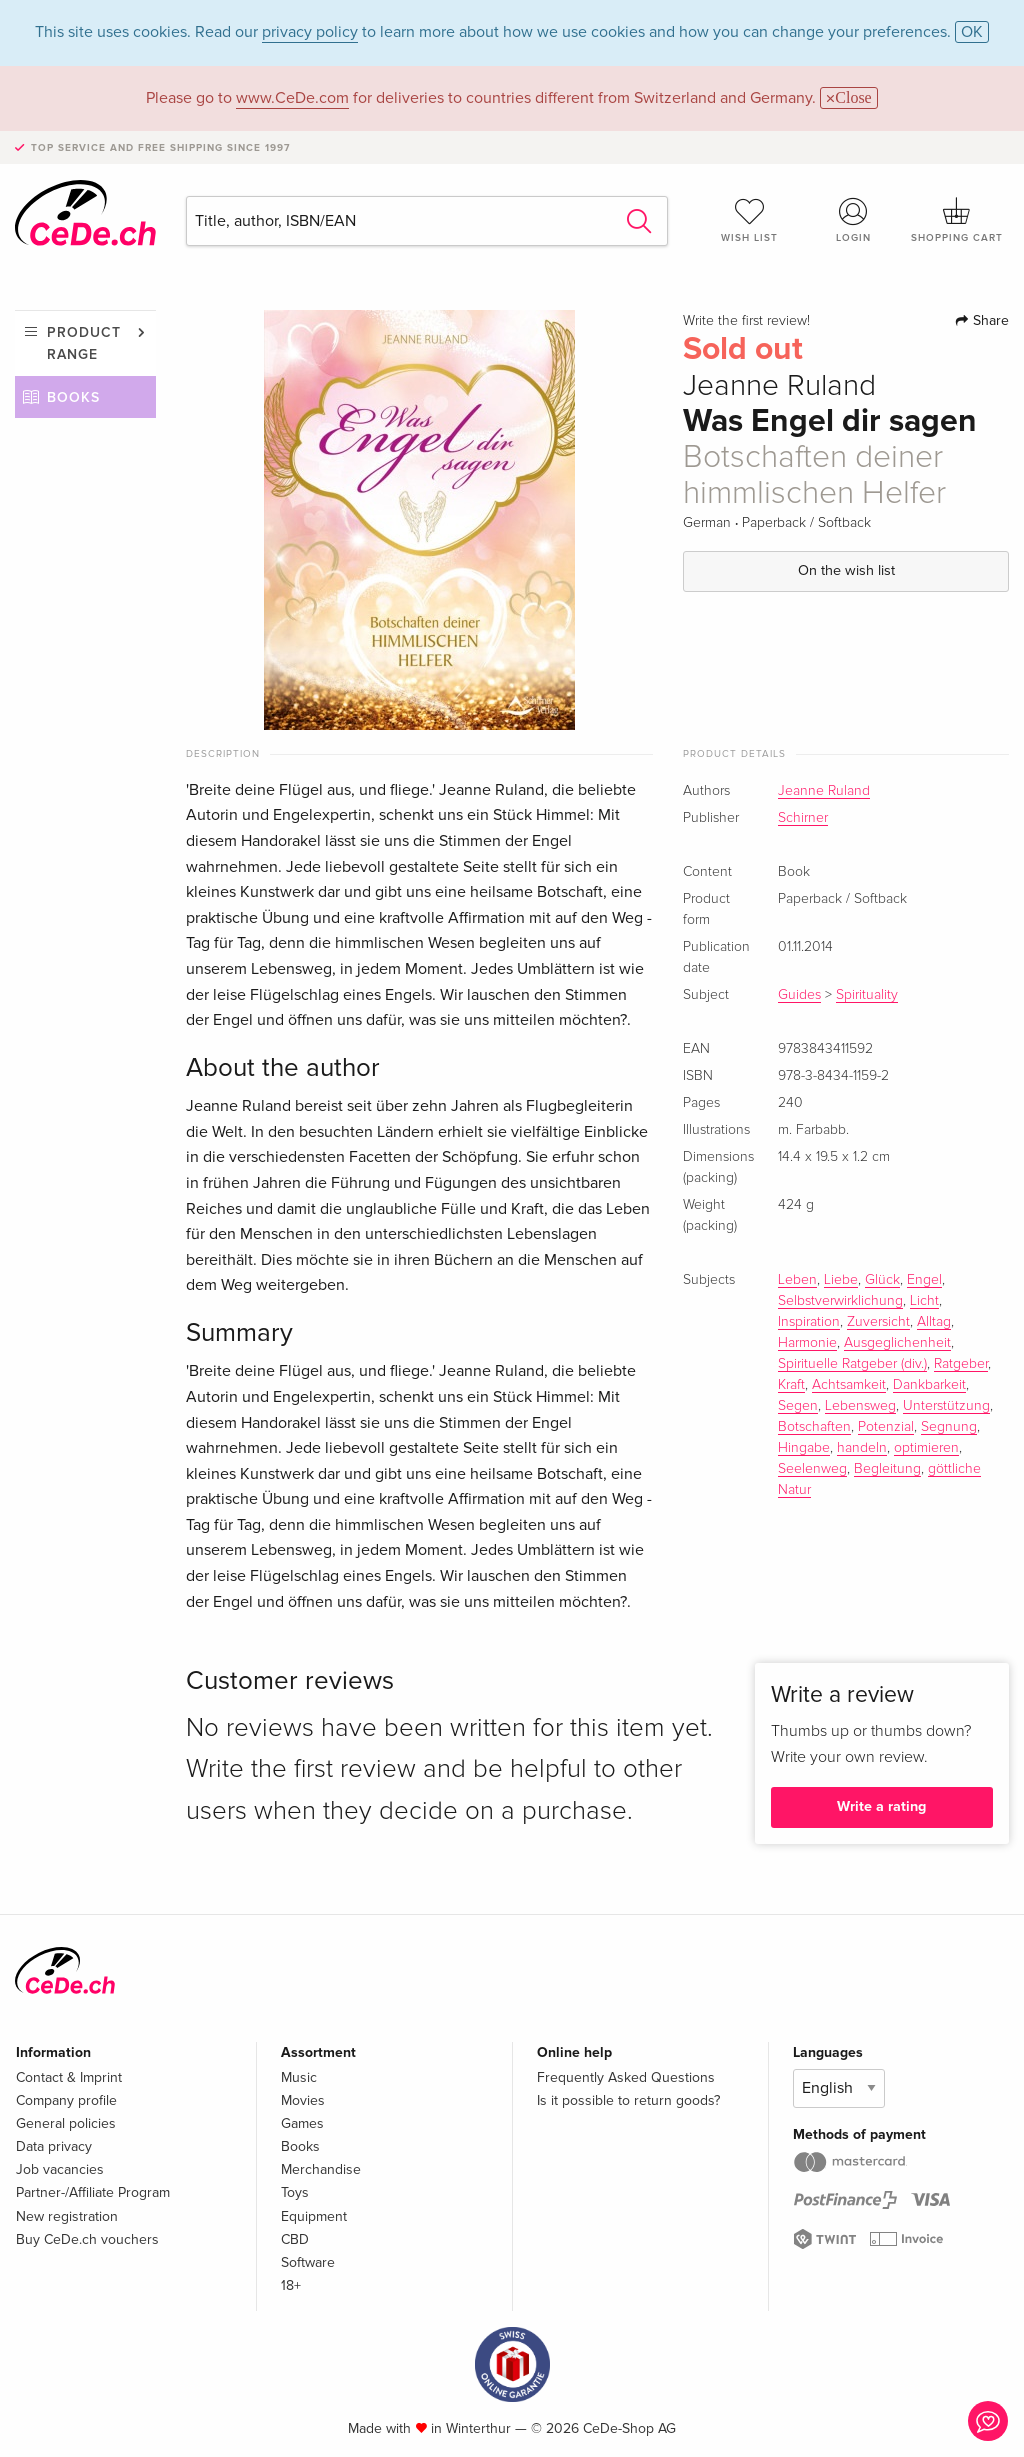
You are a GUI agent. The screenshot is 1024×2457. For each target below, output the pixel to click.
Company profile (66, 2100)
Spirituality (867, 995)
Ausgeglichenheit (897, 1343)
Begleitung (887, 1469)
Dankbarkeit (929, 1385)
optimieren (926, 1448)
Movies (303, 2100)
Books (73, 397)
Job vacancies (60, 2169)
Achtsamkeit (849, 1385)
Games (302, 2123)
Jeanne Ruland (824, 791)
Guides (799, 995)
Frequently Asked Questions (626, 2077)
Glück (882, 1280)
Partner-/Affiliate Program (93, 2192)
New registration (67, 2216)
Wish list (750, 220)
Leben (797, 1280)
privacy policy (310, 32)
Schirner (803, 818)
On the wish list (846, 570)
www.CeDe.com (292, 98)
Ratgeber (961, 1364)
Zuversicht (878, 1322)
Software (308, 2262)
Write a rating (881, 1806)
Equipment (314, 2216)
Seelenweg (812, 1469)
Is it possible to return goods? (628, 2100)
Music (299, 2077)
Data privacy (54, 2146)
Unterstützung (946, 1406)
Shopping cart (957, 220)
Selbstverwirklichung (840, 1301)
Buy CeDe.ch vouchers (87, 2239)
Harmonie (807, 1343)
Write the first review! (746, 321)
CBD (295, 2239)
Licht (924, 1301)
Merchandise (321, 2169)
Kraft (791, 1385)
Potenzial (886, 1427)
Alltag (934, 1322)
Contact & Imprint (69, 2077)
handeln (862, 1448)
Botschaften (814, 1427)
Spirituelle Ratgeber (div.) (852, 1364)
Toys (295, 2192)
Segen (798, 1406)
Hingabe (804, 1448)
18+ (291, 2285)
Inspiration (809, 1322)
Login (853, 220)
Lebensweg (860, 1406)
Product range (84, 343)
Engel (924, 1280)
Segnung (949, 1427)
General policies (66, 2123)
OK (972, 32)
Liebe (841, 1280)
